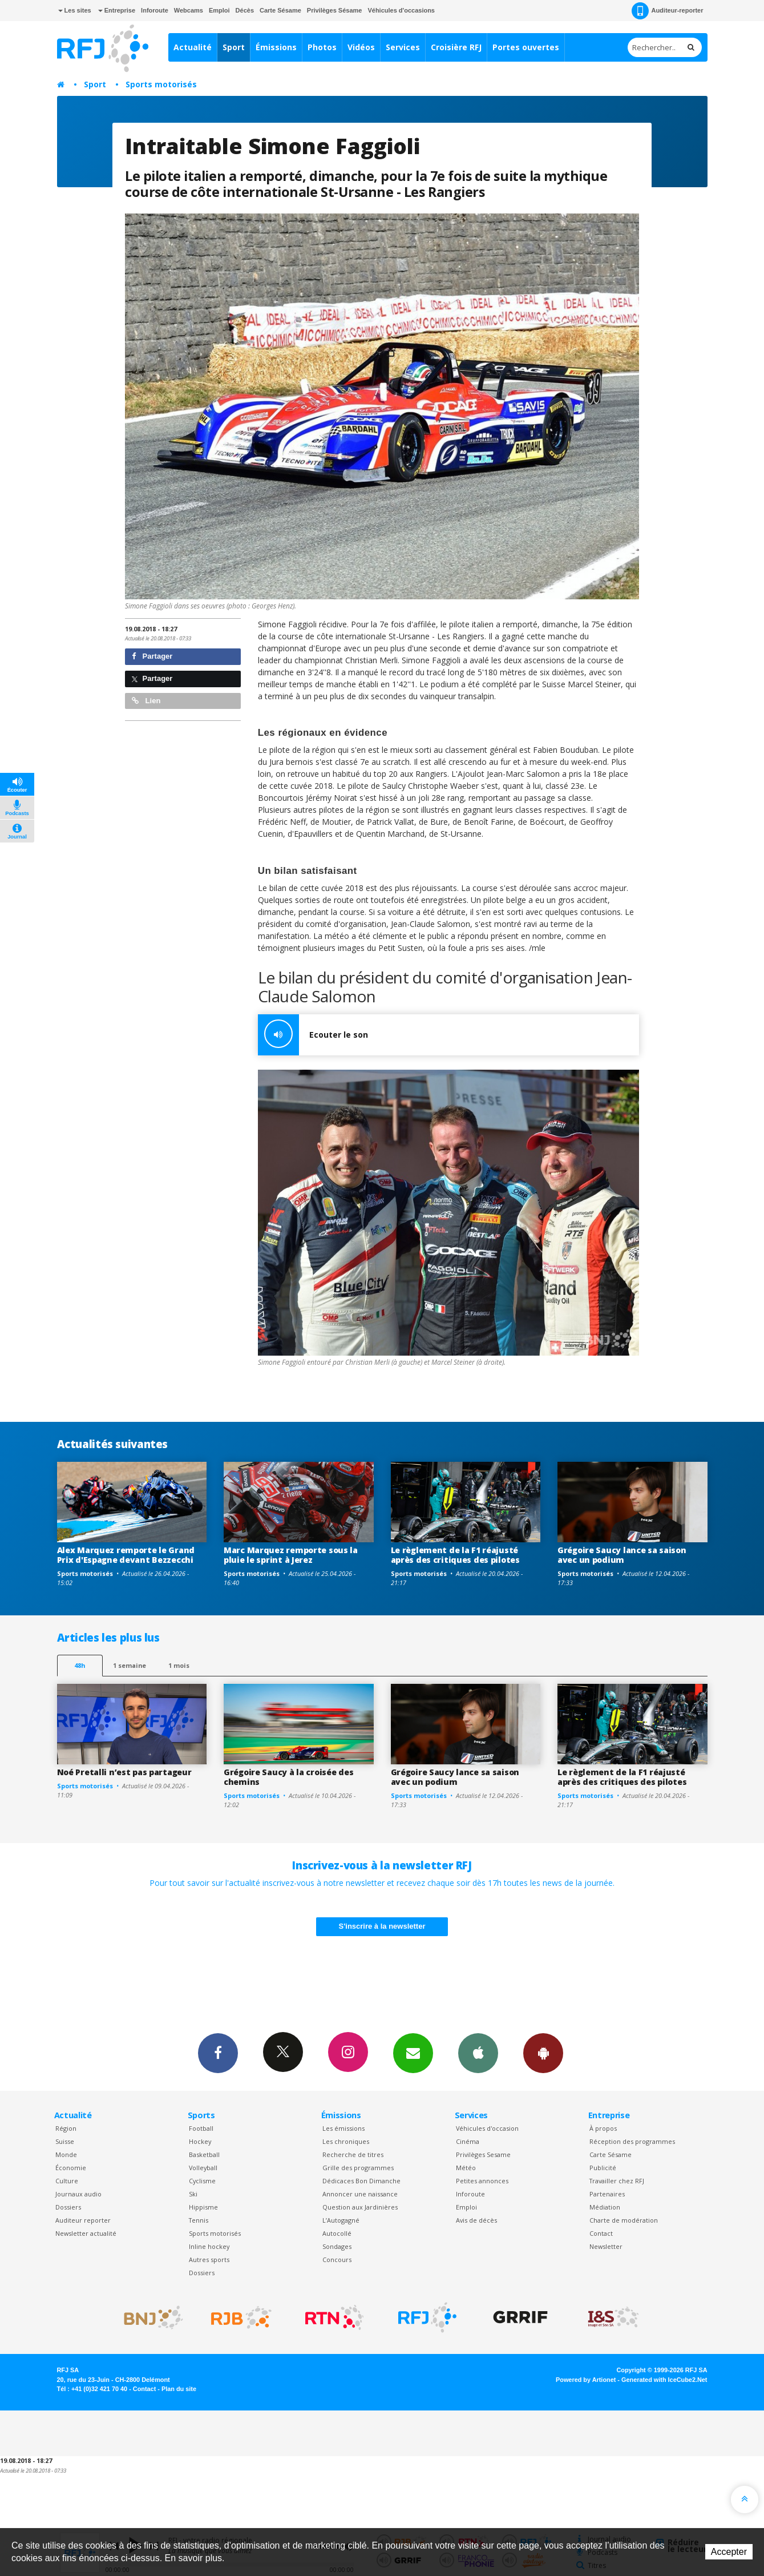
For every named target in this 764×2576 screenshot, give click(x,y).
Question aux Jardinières (360, 2207)
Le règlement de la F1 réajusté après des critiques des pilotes (455, 1555)
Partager (152, 656)
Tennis (198, 2220)
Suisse (64, 2141)
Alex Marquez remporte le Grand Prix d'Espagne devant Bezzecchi (126, 1555)
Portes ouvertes (525, 47)
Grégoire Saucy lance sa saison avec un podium (621, 1555)
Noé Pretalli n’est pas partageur (124, 1772)
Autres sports (209, 2259)
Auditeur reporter (83, 2220)
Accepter (729, 2552)
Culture (66, 2180)
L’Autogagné (340, 2220)
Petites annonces (482, 2180)
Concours (336, 2259)
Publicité (602, 2167)
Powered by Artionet (586, 2379)
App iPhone (478, 2052)
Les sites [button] (74, 10)
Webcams (188, 10)
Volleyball (203, 2167)
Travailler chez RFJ (616, 2180)
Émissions (276, 47)
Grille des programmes (358, 2167)
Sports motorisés (161, 84)
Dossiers (68, 2207)
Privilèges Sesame (483, 2154)
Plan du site (178, 2388)
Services (403, 47)
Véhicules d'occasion (487, 2128)
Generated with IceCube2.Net (664, 2379)
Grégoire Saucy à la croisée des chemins (288, 1777)
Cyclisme (202, 2180)
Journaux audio (78, 2194)
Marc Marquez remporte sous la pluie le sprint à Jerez (291, 1555)
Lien (146, 700)
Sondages (336, 2246)
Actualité (192, 47)
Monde (66, 2154)
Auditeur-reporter (667, 10)
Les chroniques (345, 2141)
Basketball (204, 2154)
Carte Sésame (280, 10)
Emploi (219, 10)
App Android (543, 2052)
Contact (601, 2233)
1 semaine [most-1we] (129, 1665)
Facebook (218, 2052)
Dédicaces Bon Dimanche (361, 2180)
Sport (234, 47)
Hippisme (203, 2207)
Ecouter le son (313, 1034)
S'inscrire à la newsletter (382, 1926)
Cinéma (467, 2141)
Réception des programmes (632, 2141)
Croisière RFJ (456, 47)
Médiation (604, 2207)
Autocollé (336, 2233)
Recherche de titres (352, 2154)
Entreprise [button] (116, 10)
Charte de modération (623, 2220)
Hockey (200, 2141)
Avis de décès (476, 2220)
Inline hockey (209, 2246)
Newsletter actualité (85, 2233)
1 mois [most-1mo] (178, 1665)
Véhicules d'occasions (401, 10)
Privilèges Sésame (334, 10)
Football (201, 2128)
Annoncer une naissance (360, 2194)
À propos (603, 2128)
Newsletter (605, 2246)
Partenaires (607, 2194)
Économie (70, 2167)
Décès (245, 10)
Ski (193, 2194)
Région (65, 2128)
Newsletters (413, 2052)
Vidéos (361, 47)
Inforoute (154, 10)
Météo (466, 2167)
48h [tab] (79, 1665)
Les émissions (343, 2128)
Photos (322, 47)
